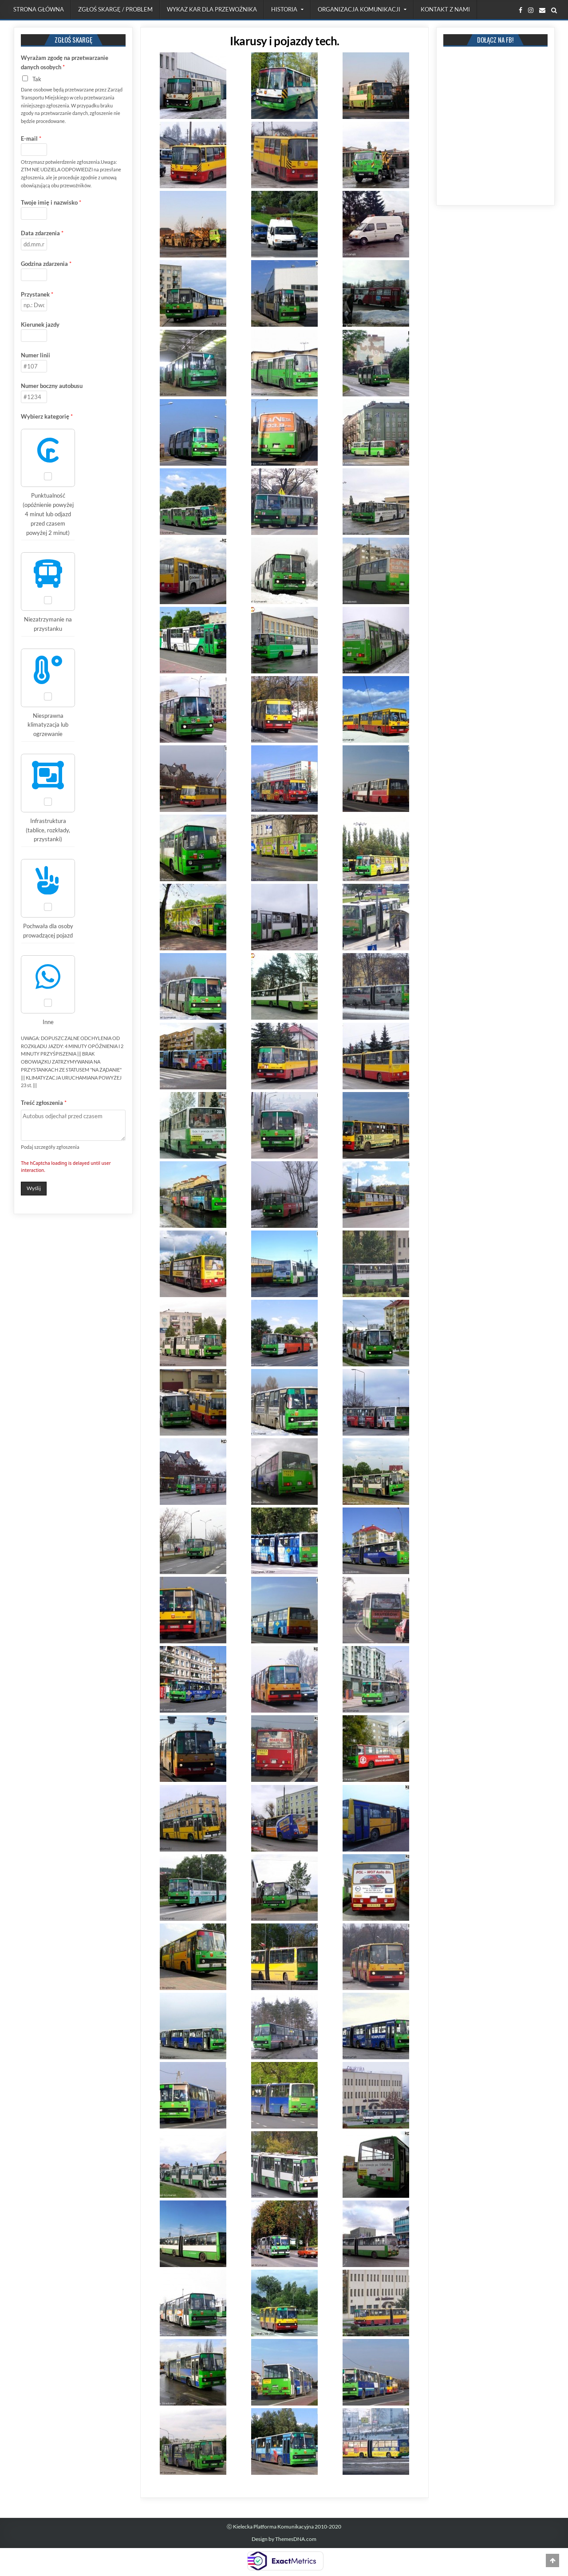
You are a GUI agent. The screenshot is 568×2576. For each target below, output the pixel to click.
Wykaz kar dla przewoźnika (212, 9)
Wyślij (34, 1188)
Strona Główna (38, 9)
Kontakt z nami (445, 9)
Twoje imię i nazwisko (51, 202)
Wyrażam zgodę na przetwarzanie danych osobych (64, 62)
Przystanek (37, 294)
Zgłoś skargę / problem (115, 9)
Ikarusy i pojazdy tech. (284, 41)
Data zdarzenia (42, 233)
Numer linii (35, 355)
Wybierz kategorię (47, 416)
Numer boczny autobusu (52, 385)
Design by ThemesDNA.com (284, 2539)
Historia (284, 9)
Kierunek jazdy (40, 324)
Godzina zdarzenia (46, 263)
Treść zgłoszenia (44, 1102)
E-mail (31, 138)
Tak (36, 79)
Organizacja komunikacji (359, 9)
